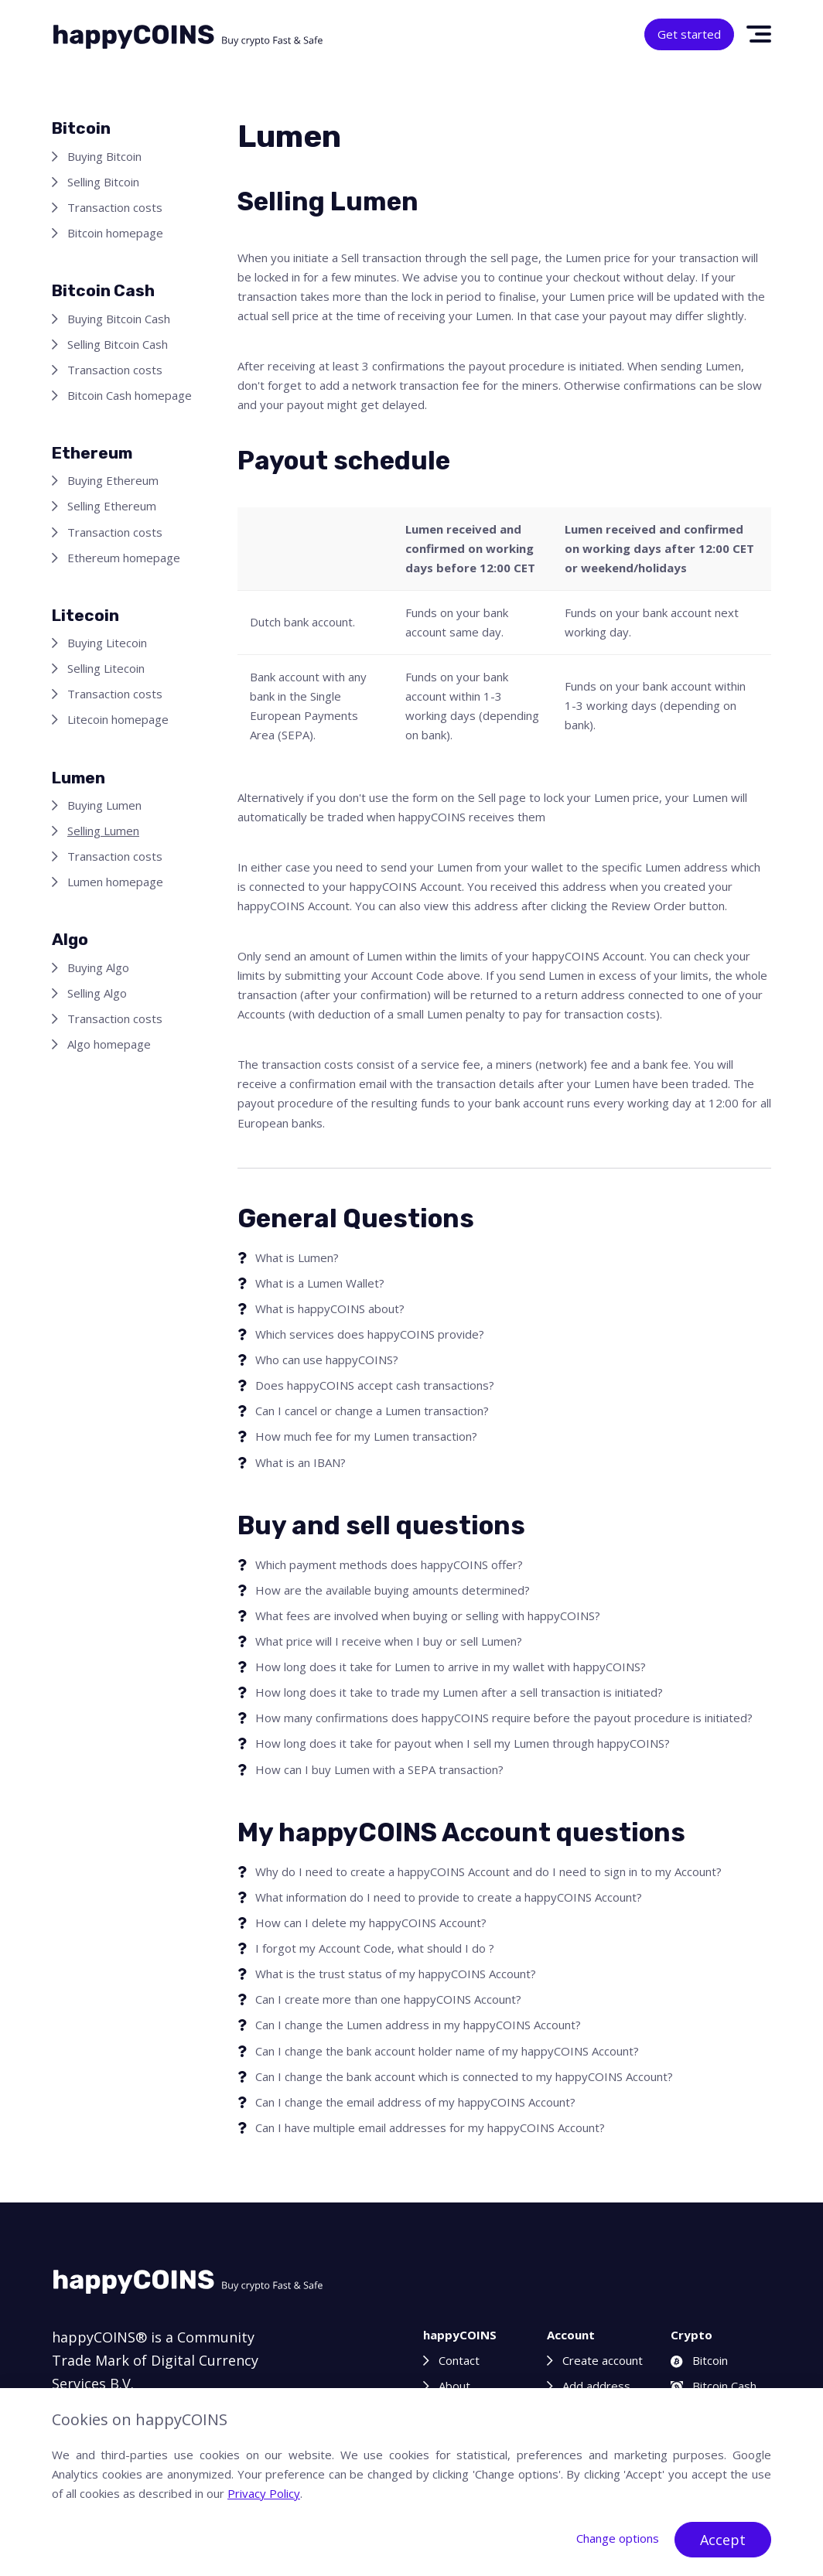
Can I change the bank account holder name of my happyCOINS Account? (447, 2051)
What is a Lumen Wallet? (319, 1283)
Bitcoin (699, 2360)
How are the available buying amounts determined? (392, 1590)
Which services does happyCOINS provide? (369, 1334)
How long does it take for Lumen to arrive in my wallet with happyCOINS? (450, 1666)
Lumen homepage (115, 881)
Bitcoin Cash (713, 2385)
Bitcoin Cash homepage (129, 395)
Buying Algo (98, 967)
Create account (602, 2360)
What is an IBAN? (300, 1462)
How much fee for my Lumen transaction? (366, 1436)
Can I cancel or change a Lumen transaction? (372, 1410)
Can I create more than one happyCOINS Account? (388, 1999)
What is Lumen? (297, 1257)
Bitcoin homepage (115, 233)
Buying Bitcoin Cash (118, 318)
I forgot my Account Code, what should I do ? (374, 1948)
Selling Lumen (103, 830)
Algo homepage (109, 1044)
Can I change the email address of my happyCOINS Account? (415, 2102)
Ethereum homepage (123, 557)
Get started (689, 34)
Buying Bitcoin (104, 156)
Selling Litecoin (106, 668)
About (454, 2385)
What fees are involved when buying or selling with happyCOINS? (427, 1615)
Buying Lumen (104, 805)
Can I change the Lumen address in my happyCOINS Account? (418, 2024)
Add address (596, 2385)
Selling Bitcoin (103, 181)
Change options (617, 2538)
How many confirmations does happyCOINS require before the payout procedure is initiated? (504, 1717)
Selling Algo (97, 993)
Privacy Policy (263, 2493)
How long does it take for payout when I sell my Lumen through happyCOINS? (462, 1743)
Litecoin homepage (118, 719)
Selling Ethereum (111, 505)
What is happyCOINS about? (330, 1308)
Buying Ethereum (113, 480)
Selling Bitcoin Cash (117, 344)
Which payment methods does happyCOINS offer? (389, 1564)
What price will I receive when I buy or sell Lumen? (388, 1641)
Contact (459, 2360)
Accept (723, 2539)
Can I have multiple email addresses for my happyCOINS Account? (430, 2127)
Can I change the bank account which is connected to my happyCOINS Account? (464, 2076)
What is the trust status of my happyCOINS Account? (395, 1973)
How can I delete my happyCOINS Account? (371, 1922)
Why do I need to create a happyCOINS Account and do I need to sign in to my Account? (488, 1871)
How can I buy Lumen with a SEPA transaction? (379, 1769)
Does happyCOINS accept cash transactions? (374, 1385)
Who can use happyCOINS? (326, 1359)
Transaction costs (114, 207)
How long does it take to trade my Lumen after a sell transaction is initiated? (459, 1692)
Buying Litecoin (107, 642)
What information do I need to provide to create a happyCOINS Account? (448, 1897)
